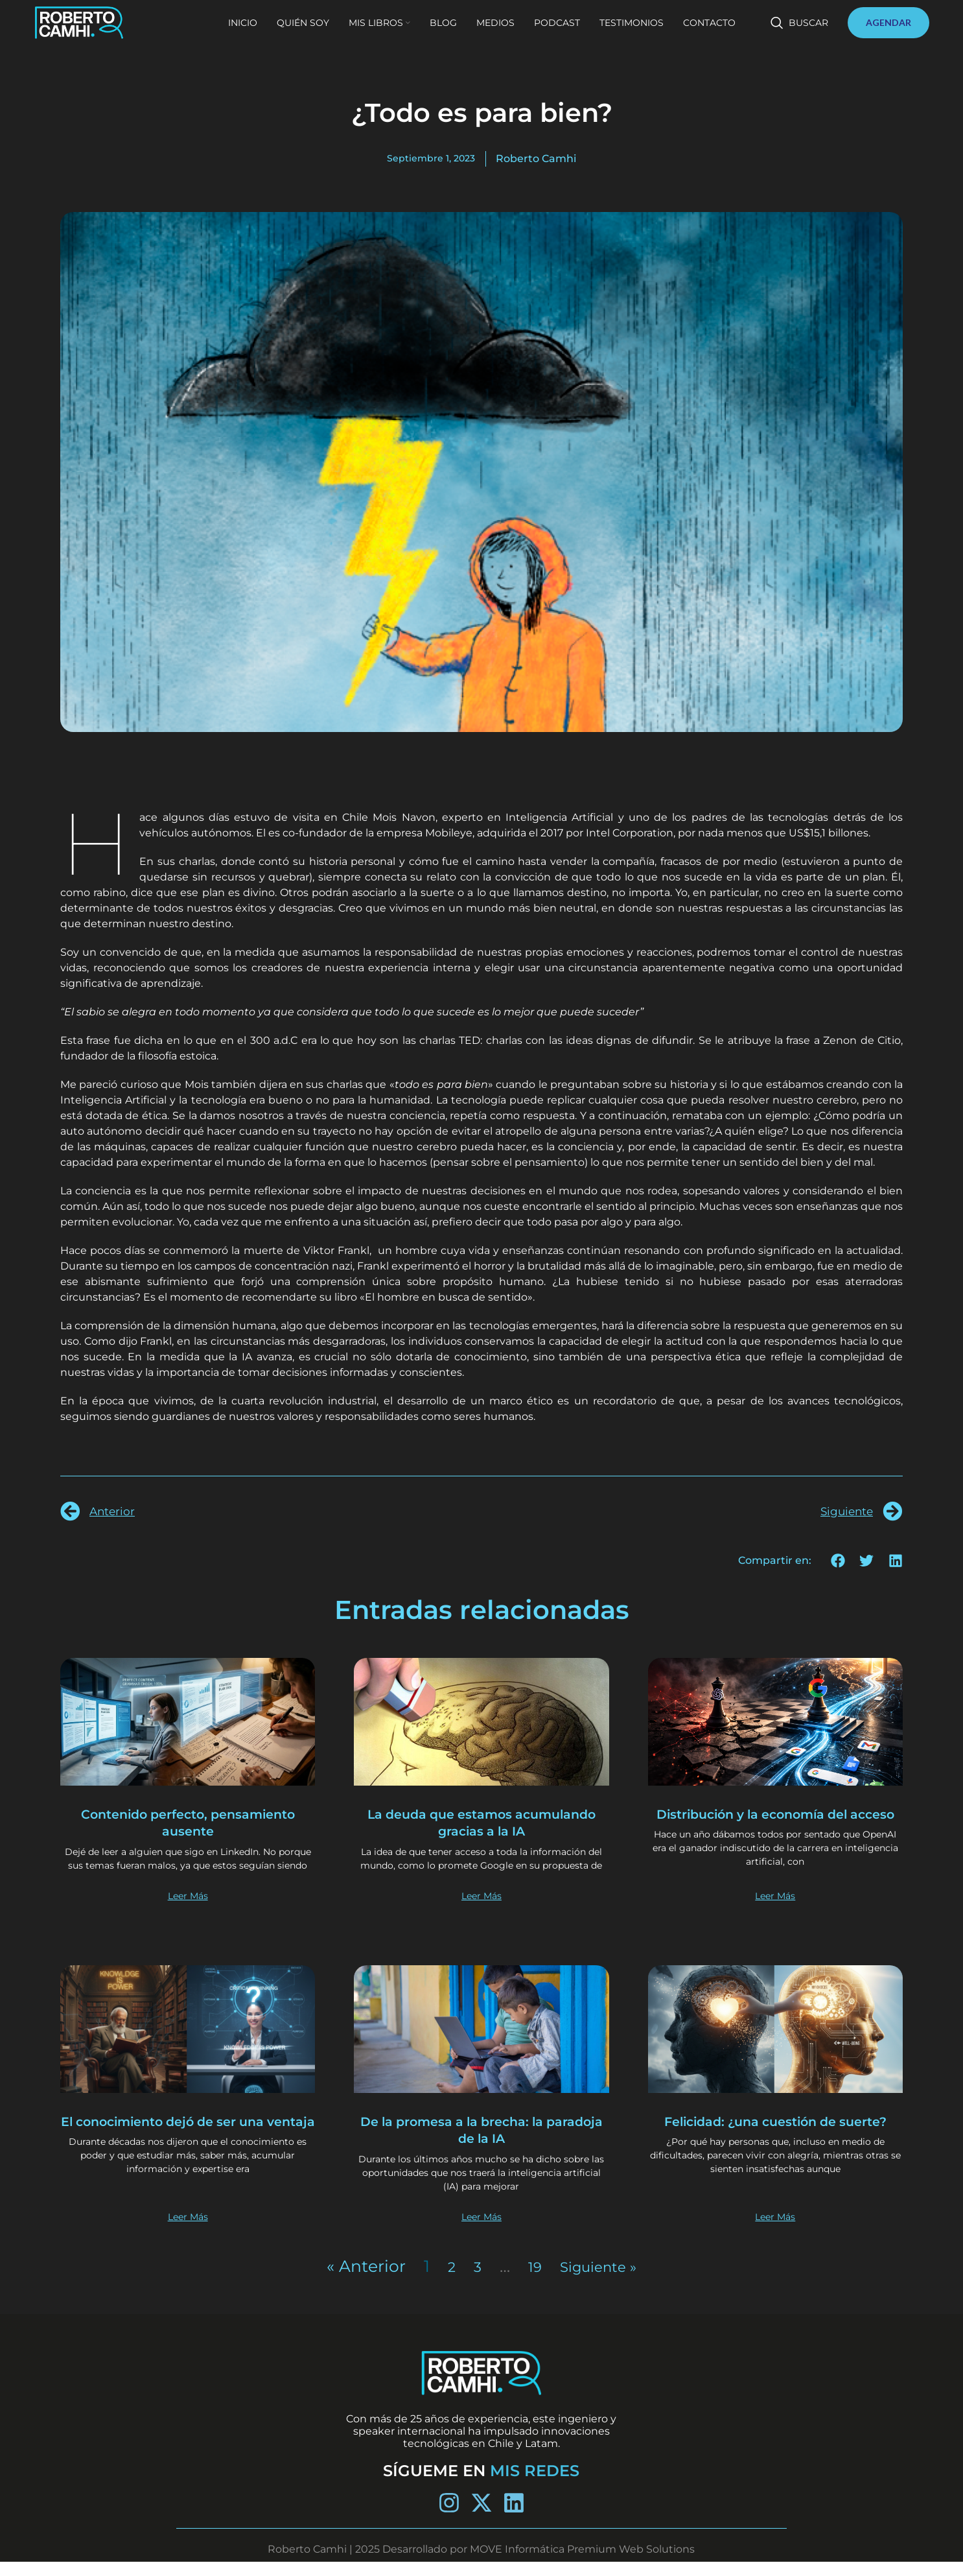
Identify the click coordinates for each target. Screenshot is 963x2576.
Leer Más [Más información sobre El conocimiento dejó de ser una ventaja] (188, 2230)
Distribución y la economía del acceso (775, 1822)
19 (529, 2280)
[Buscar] (799, 34)
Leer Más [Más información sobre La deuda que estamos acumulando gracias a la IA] (481, 1909)
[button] (838, 1560)
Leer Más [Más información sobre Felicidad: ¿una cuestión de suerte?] (775, 2230)
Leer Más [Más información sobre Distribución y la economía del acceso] (775, 1909)
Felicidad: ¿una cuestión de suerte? (775, 2143)
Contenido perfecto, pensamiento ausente (188, 1822)
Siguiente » (600, 2280)
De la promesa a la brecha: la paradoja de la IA (481, 2143)
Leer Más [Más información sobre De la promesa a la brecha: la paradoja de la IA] (481, 2230)
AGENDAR (888, 33)
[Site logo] (105, 32)
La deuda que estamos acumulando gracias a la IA (481, 1822)
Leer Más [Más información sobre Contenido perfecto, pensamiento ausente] (188, 1909)
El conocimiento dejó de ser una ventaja (188, 2143)
